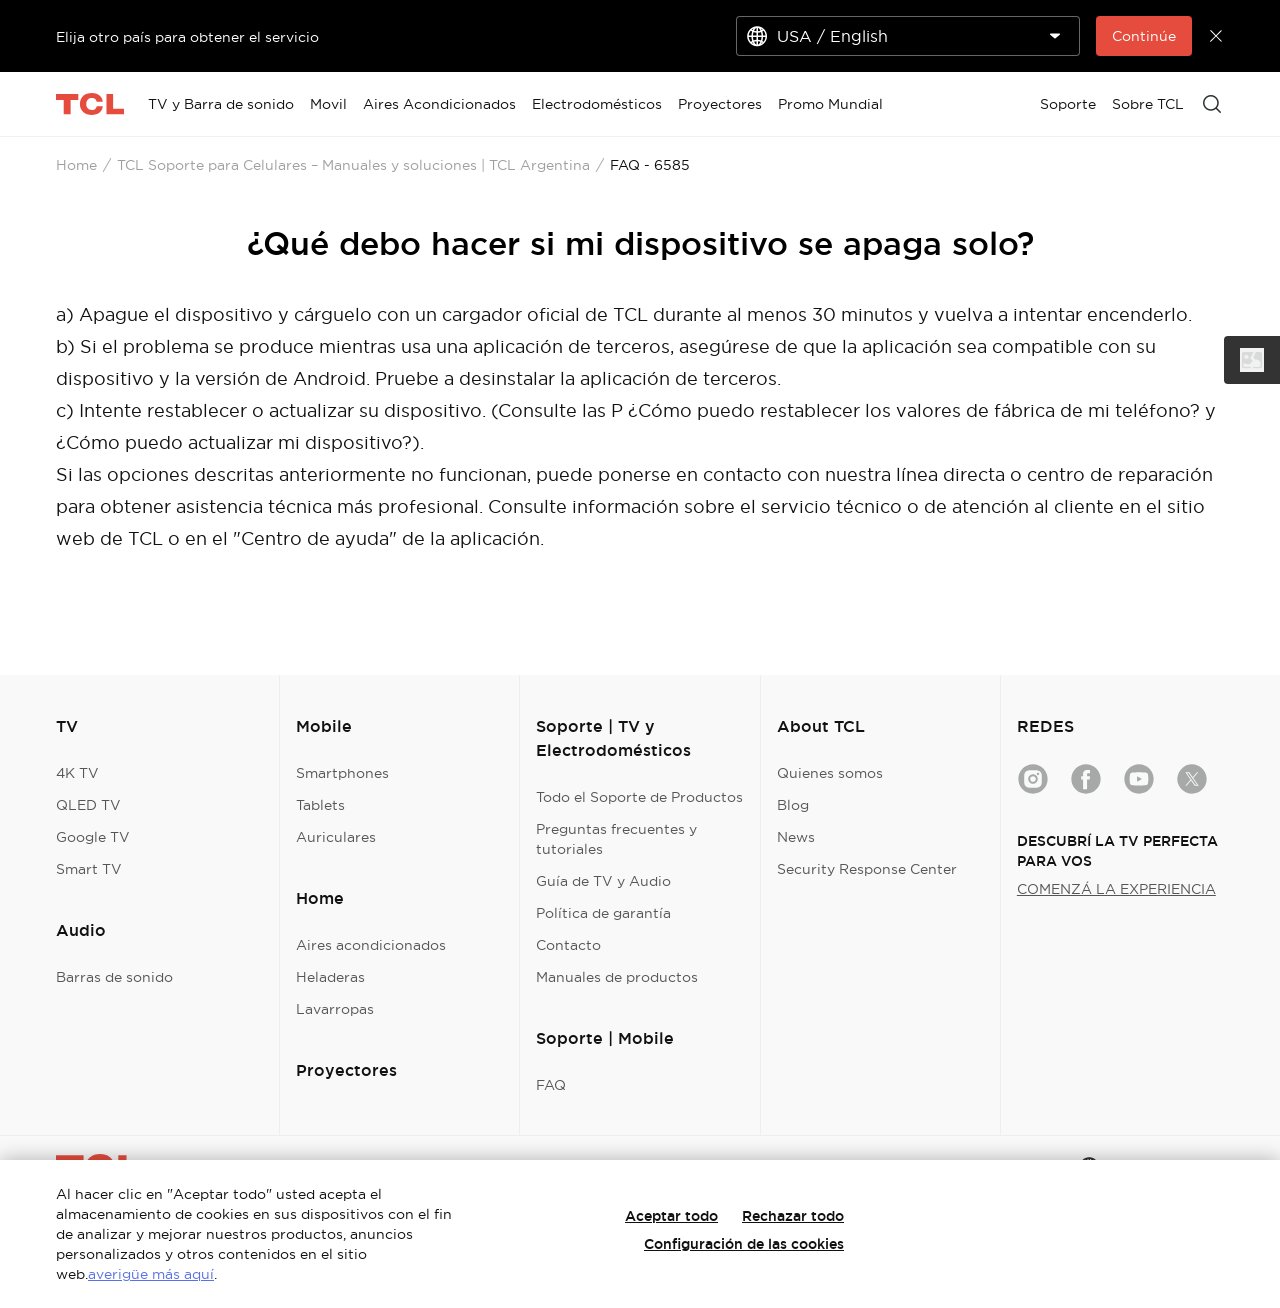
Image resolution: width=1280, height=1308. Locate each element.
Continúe (1144, 36)
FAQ (551, 1085)
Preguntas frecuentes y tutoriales (616, 839)
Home (76, 165)
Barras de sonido (114, 977)
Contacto (568, 945)
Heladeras (330, 977)
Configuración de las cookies (744, 1244)
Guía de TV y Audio (603, 881)
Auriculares (336, 837)
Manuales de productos (617, 977)
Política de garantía (603, 913)
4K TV (77, 773)
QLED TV (88, 805)
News (796, 837)
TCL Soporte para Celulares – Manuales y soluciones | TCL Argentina (353, 165)
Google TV (93, 837)
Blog (793, 805)
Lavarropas (335, 1009)
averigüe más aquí (151, 1274)
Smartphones (342, 773)
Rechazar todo (793, 1216)
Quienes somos (830, 773)
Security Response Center (867, 869)
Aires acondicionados (371, 945)
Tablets (320, 805)
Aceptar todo (671, 1216)
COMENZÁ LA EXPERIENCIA (1116, 889)
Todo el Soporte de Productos (639, 797)
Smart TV (89, 869)
